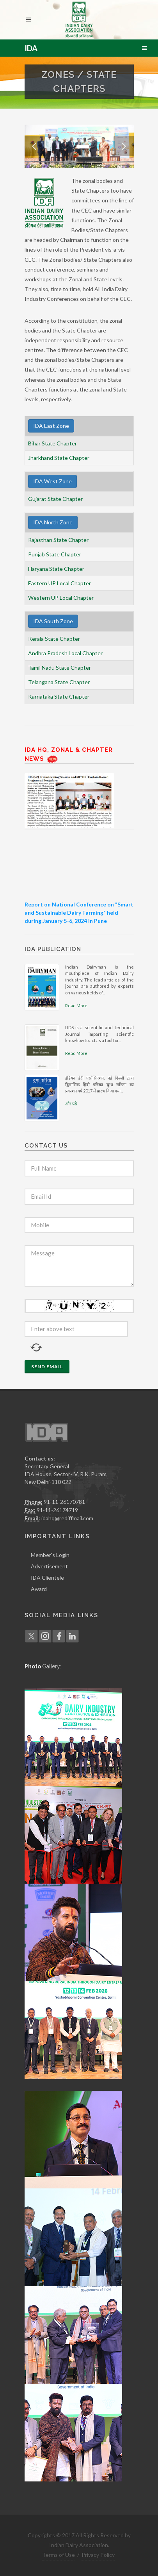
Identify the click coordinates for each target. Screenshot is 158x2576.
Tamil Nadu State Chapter (59, 667)
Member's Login (50, 1555)
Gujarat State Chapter (55, 498)
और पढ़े (71, 1103)
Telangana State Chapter (59, 682)
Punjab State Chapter (54, 554)
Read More (76, 1005)
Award (39, 1589)
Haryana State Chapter (56, 568)
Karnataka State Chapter (58, 696)
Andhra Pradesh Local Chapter (65, 653)
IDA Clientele (47, 1577)
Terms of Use (58, 2554)
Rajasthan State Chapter (58, 539)
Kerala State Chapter (54, 638)
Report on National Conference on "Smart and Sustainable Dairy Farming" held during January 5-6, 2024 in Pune (79, 912)
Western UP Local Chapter (61, 597)
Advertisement (49, 1566)
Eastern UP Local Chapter (59, 583)
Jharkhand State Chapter (58, 457)
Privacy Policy (98, 2554)
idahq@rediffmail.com (67, 1518)
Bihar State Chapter (52, 443)
